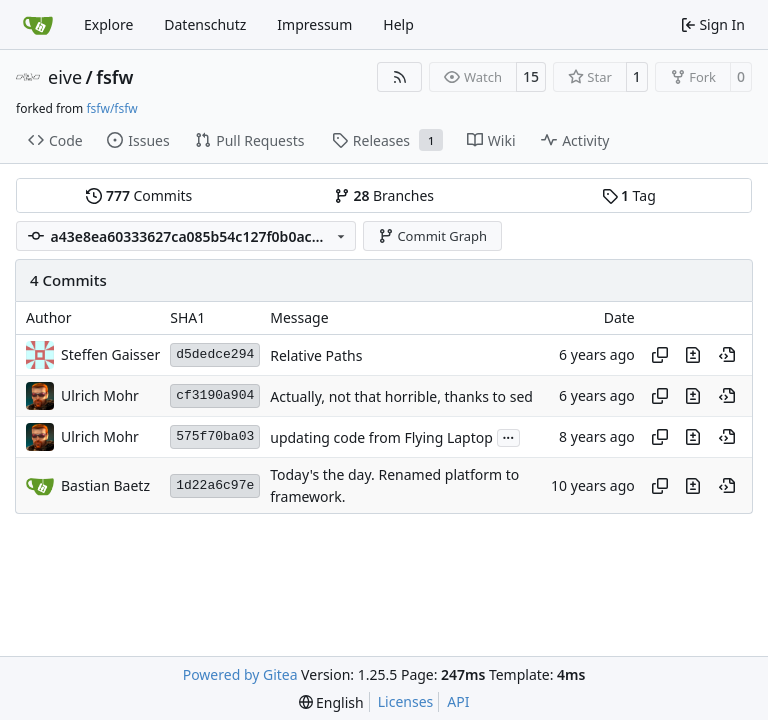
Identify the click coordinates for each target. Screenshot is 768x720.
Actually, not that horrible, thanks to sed (401, 396)
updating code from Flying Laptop (381, 437)
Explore (108, 24)
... (509, 436)
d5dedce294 (215, 354)
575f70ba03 (215, 436)
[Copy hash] (660, 355)
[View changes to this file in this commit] (693, 355)
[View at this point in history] (727, 355)
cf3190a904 (215, 395)
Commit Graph (432, 236)
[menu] (331, 702)
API (458, 701)
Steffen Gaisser (110, 354)
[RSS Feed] (400, 77)
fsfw (114, 77)
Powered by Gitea (240, 674)
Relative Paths (316, 355)
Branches (384, 195)
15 (531, 76)
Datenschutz (205, 24)
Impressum (314, 24)
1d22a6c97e (215, 485)
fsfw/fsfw (111, 108)
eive (65, 77)
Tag (629, 195)
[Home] (38, 25)
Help (398, 24)
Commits (139, 195)
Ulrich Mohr (100, 395)
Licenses (406, 701)
